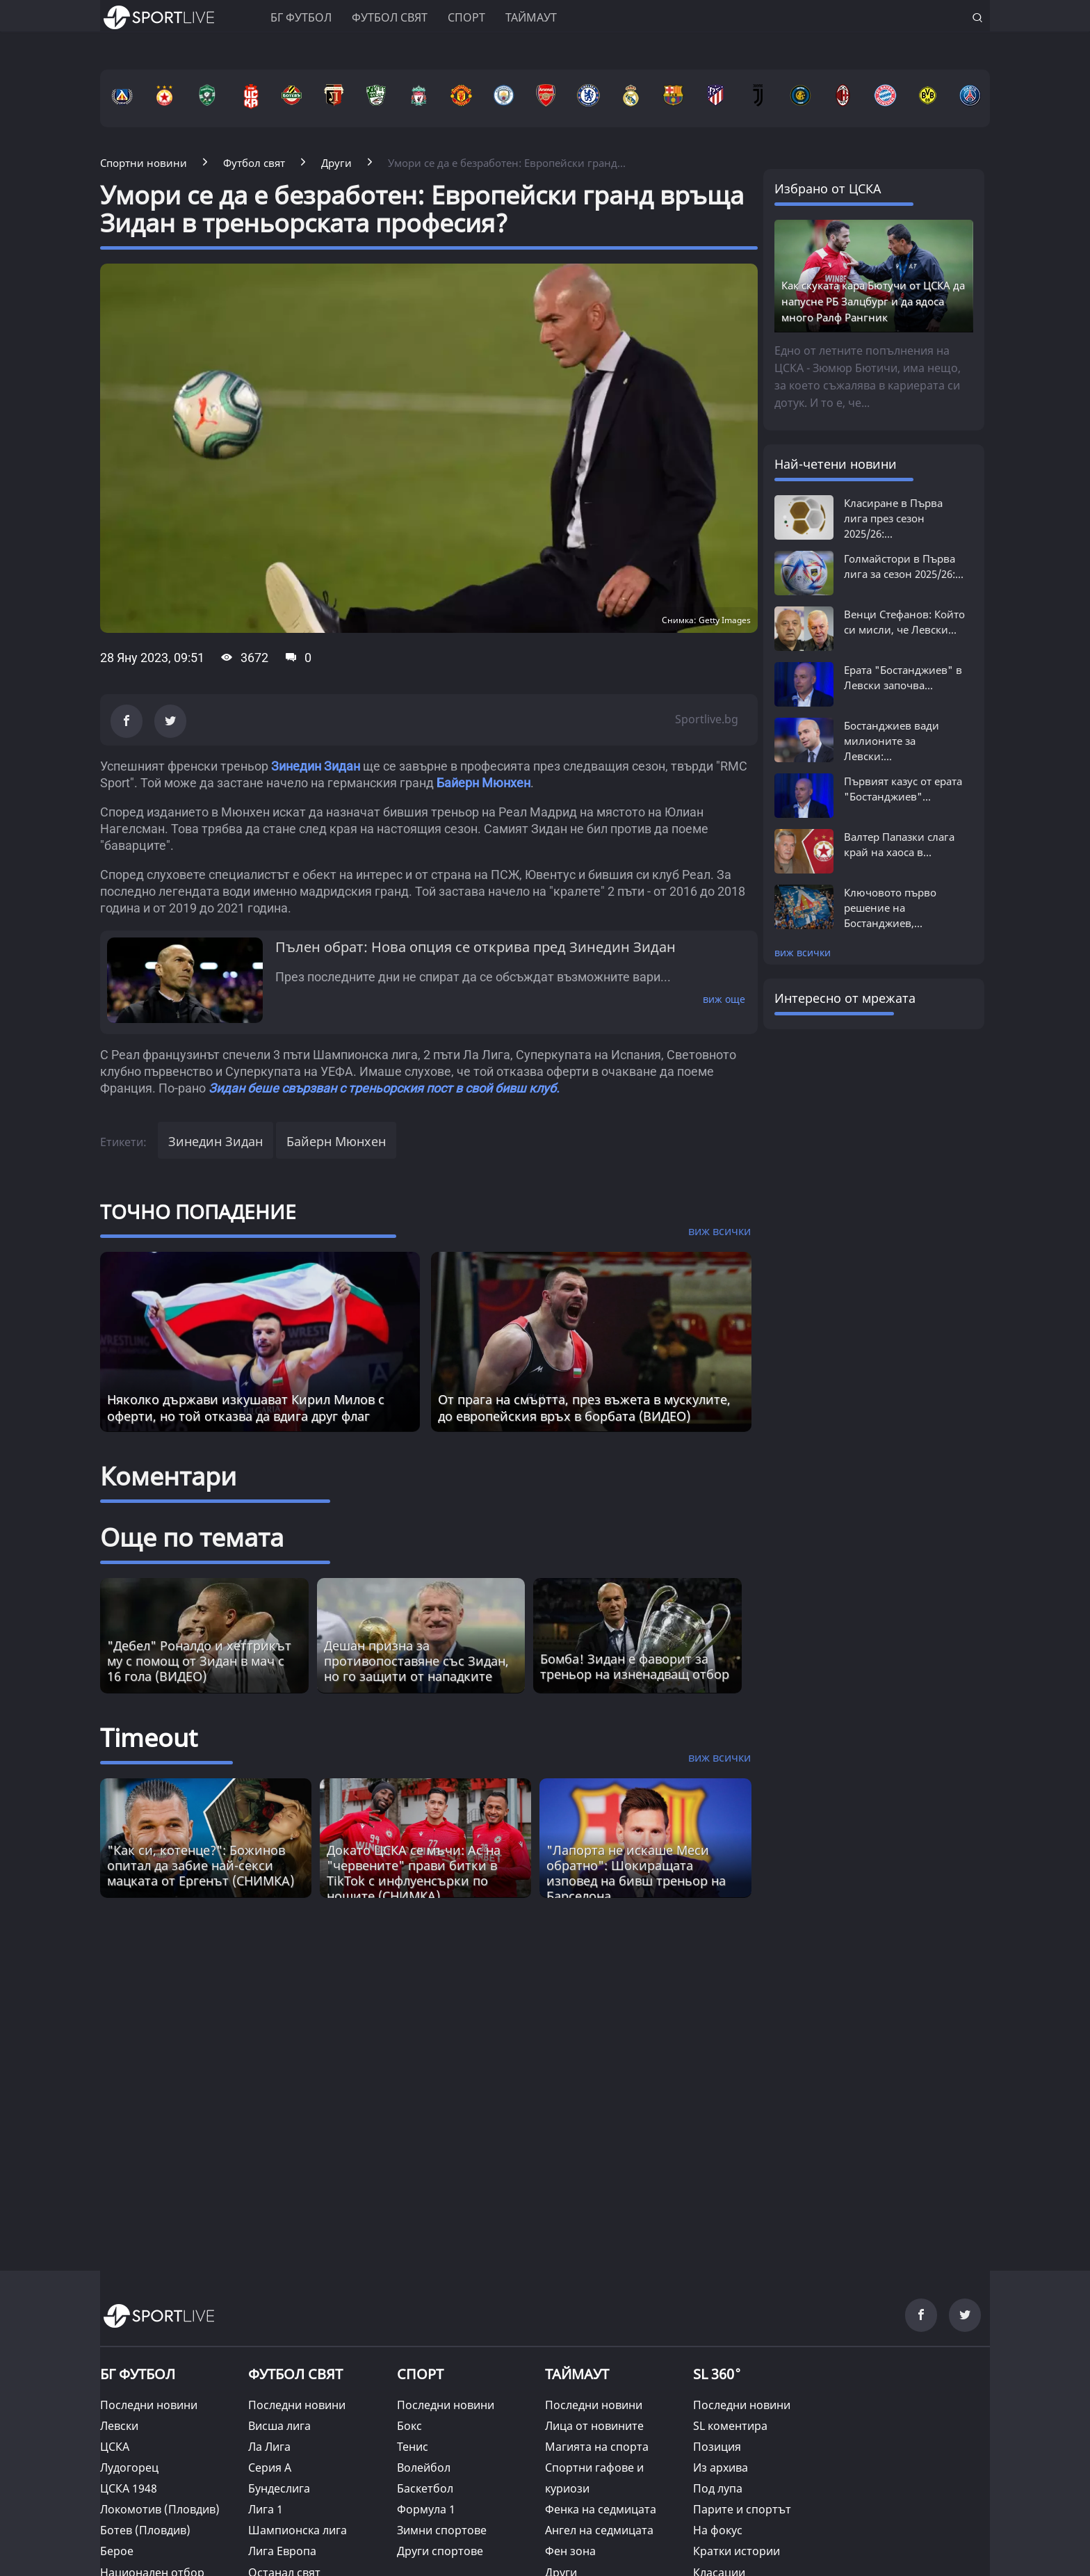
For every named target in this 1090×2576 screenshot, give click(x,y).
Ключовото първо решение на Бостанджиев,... (890, 907)
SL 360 (717, 2373)
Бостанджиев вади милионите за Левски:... (891, 740)
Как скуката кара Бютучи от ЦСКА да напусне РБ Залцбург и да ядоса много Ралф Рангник (873, 301)
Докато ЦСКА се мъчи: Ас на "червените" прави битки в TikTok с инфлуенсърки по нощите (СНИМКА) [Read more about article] (414, 1873)
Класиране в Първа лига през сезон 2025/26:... (893, 518)
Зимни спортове (442, 2530)
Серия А (269, 2467)
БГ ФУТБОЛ (301, 17)
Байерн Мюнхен (483, 782)
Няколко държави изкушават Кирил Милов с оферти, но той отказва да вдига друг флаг (245, 1407)
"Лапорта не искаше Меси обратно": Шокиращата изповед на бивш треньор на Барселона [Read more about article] (636, 1873)
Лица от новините (594, 2425)
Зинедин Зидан (315, 766)
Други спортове (440, 2551)
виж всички (802, 952)
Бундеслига (279, 2488)
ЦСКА (114, 2446)
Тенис (412, 2446)
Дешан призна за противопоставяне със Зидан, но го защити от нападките (416, 1660)
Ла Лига (269, 2446)
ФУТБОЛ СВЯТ (295, 2374)
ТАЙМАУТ (577, 2374)
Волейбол (423, 2467)
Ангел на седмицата (599, 2530)
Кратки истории (736, 2551)
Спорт (466, 17)
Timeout (148, 1738)
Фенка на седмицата (600, 2509)
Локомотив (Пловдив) (160, 2509)
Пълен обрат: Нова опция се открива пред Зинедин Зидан (475, 946)
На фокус (717, 2530)
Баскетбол (425, 2488)
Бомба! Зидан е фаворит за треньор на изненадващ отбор (634, 1666)
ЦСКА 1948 (128, 2488)
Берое (116, 2551)
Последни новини (148, 2405)
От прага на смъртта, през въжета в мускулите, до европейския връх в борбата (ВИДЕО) (584, 1407)
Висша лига (279, 2425)
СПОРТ (420, 2374)
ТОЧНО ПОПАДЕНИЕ (198, 1211)
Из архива (720, 2467)
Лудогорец (129, 2467)
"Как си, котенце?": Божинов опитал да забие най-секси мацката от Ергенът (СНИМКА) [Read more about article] (200, 1865)
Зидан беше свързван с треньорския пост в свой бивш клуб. (385, 1088)
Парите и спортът (742, 2509)
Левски (119, 2425)
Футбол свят (390, 17)
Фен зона (570, 2551)
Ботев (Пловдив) (145, 2530)
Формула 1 (426, 2509)
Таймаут (531, 17)
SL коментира (730, 2425)
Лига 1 (265, 2509)
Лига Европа (282, 2551)
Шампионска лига (297, 2530)
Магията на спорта (597, 2446)
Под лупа (717, 2488)
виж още (724, 999)
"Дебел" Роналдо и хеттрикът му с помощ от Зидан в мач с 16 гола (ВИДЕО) (199, 1660)
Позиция (717, 2446)
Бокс (409, 2425)
